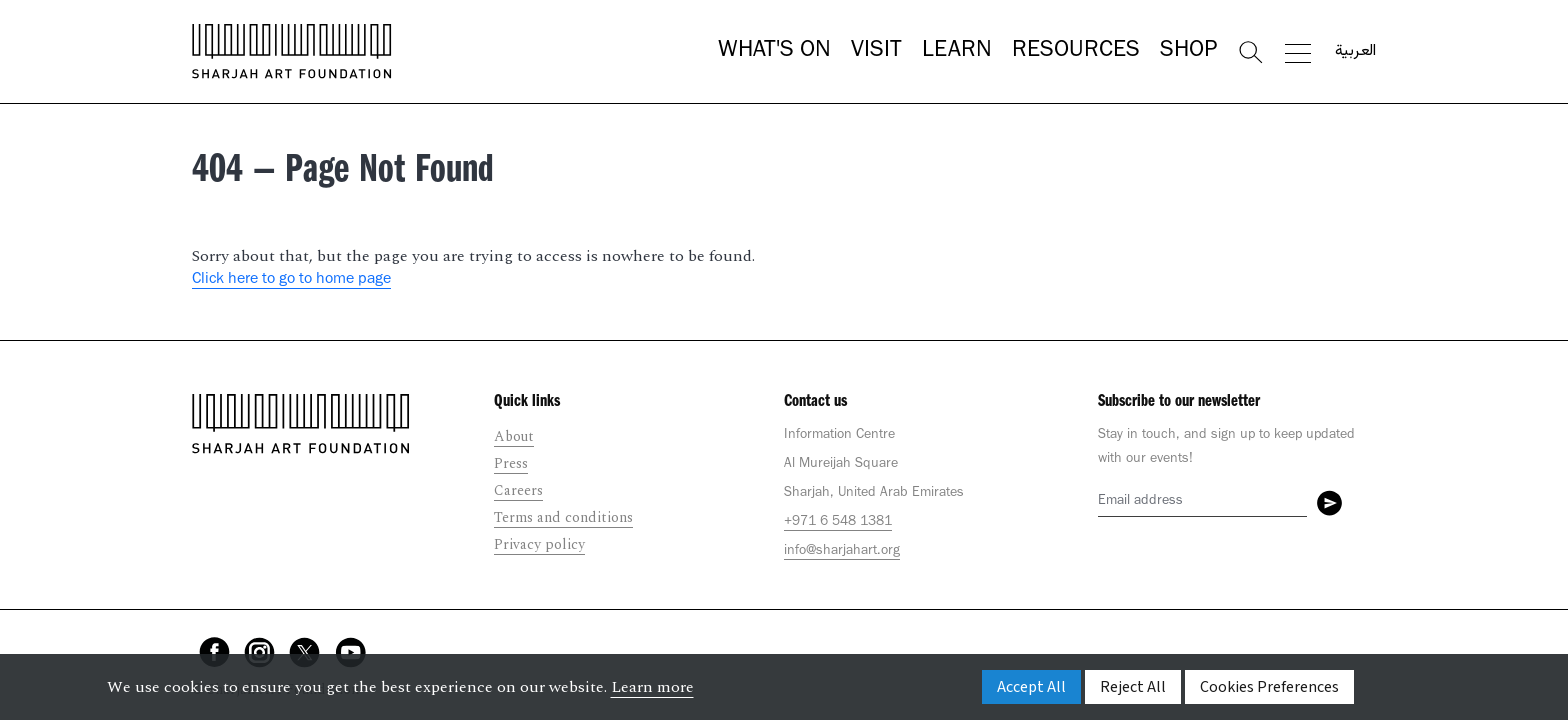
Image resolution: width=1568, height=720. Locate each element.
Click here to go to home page (291, 280)
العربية (1355, 52)
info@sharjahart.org (842, 552)
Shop (1188, 52)
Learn (957, 52)
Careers (518, 490)
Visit (876, 52)
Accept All (1031, 687)
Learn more (652, 687)
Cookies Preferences (1269, 687)
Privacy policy (539, 544)
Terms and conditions (563, 517)
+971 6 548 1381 (838, 523)
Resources (1076, 52)
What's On (774, 52)
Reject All (1133, 687)
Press (511, 463)
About (514, 436)
